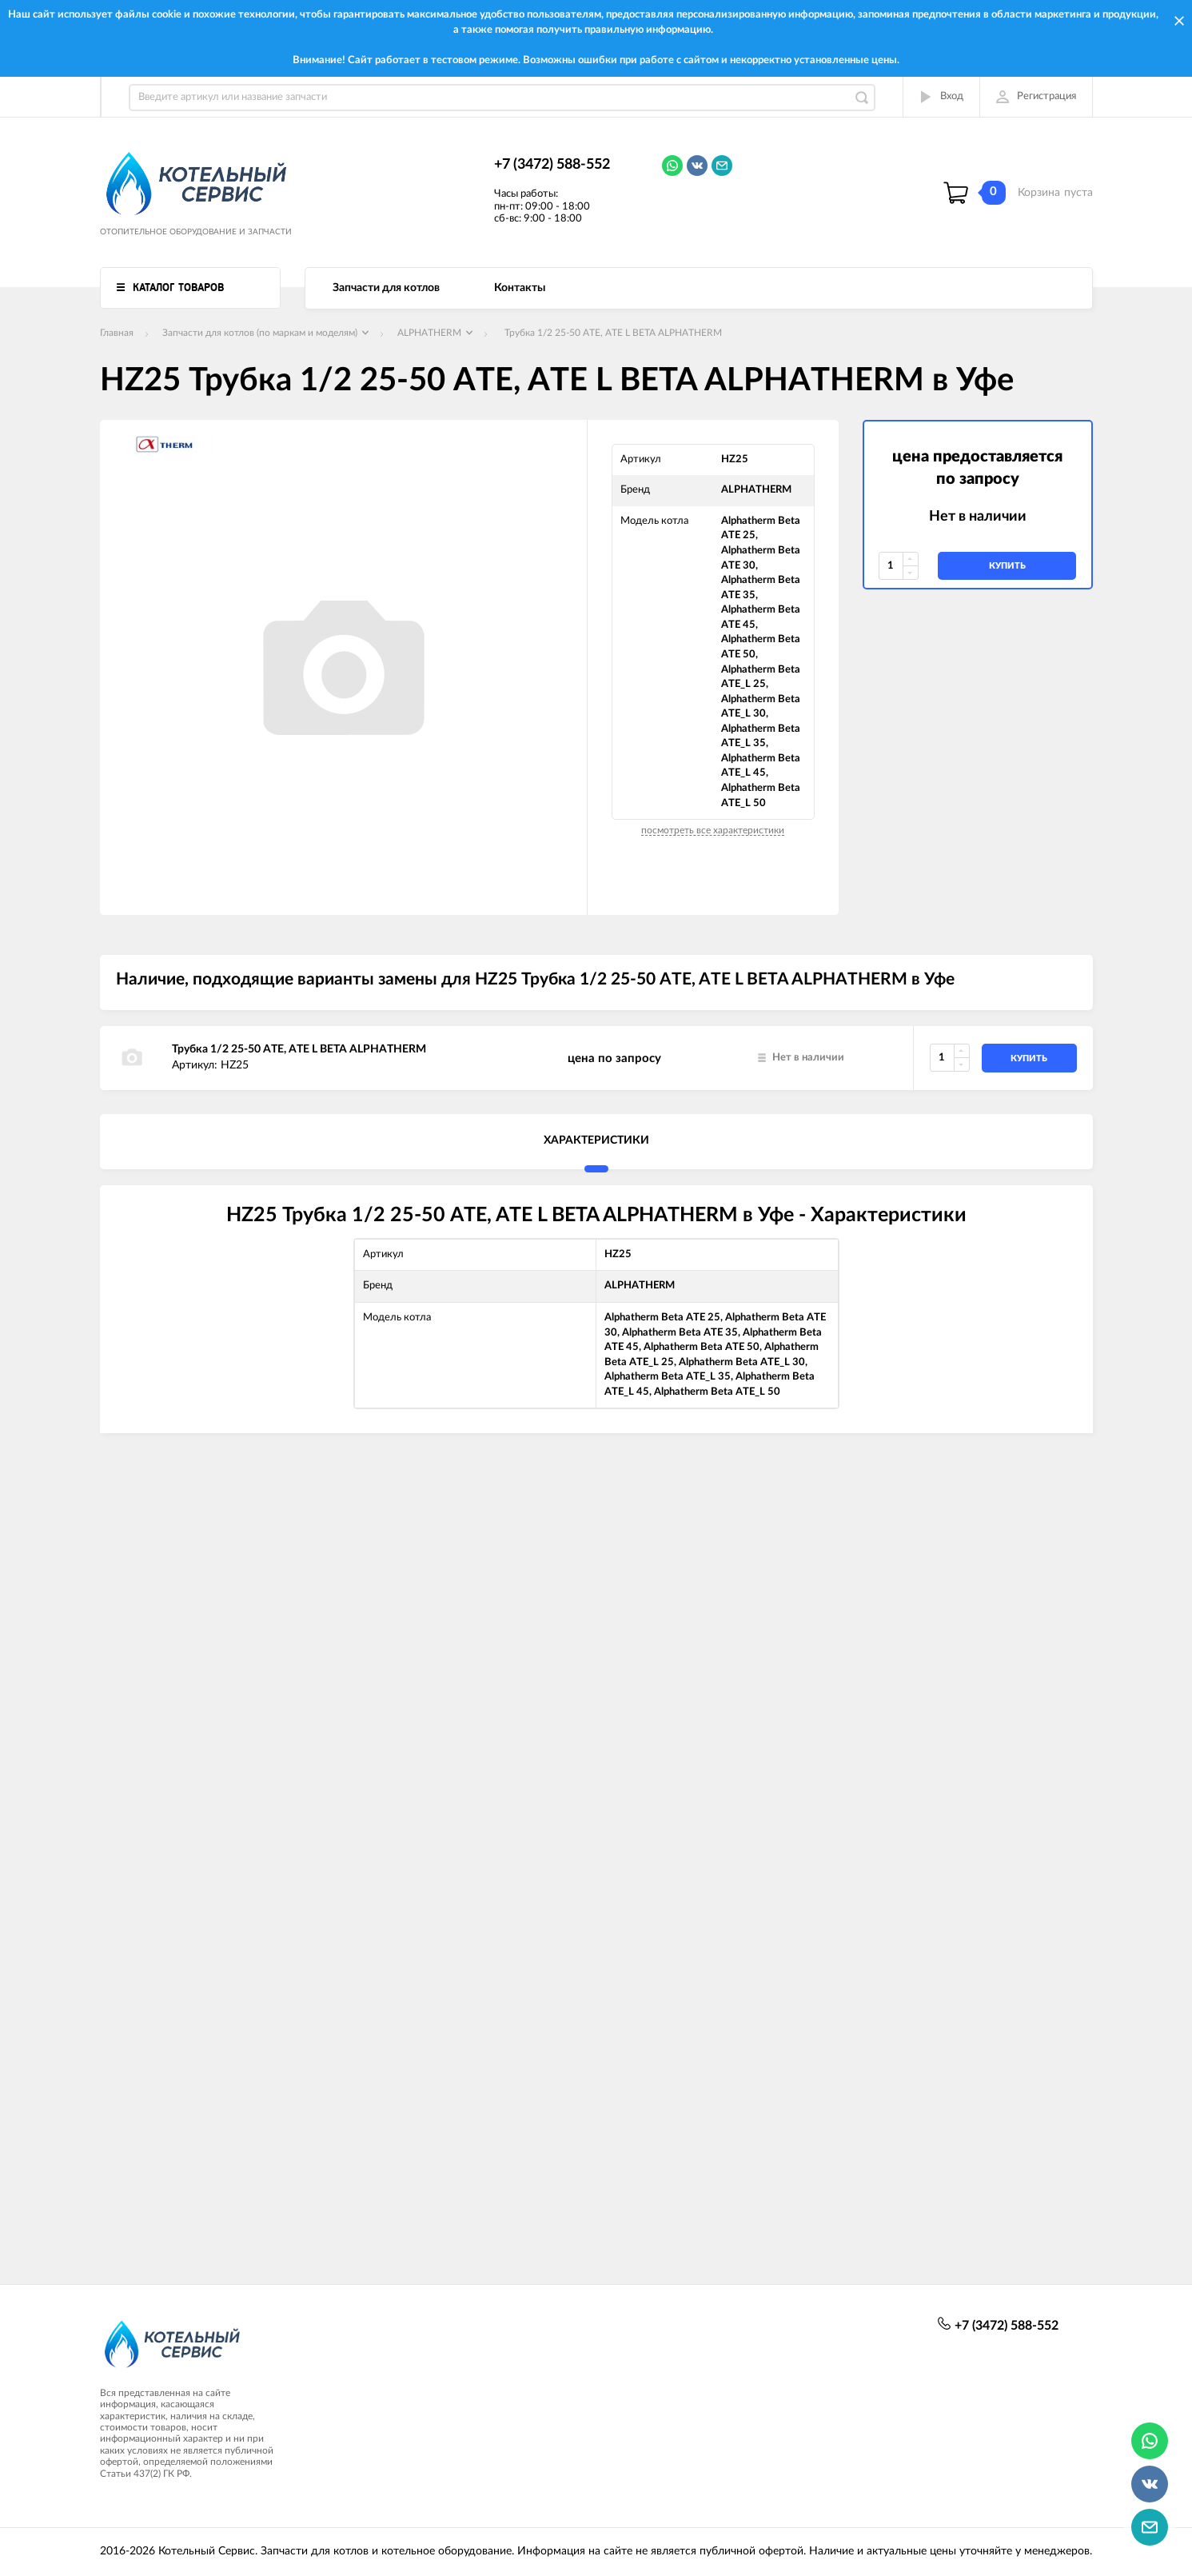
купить (1007, 565)
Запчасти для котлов (386, 288)
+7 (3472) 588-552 (552, 165)
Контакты (519, 288)
